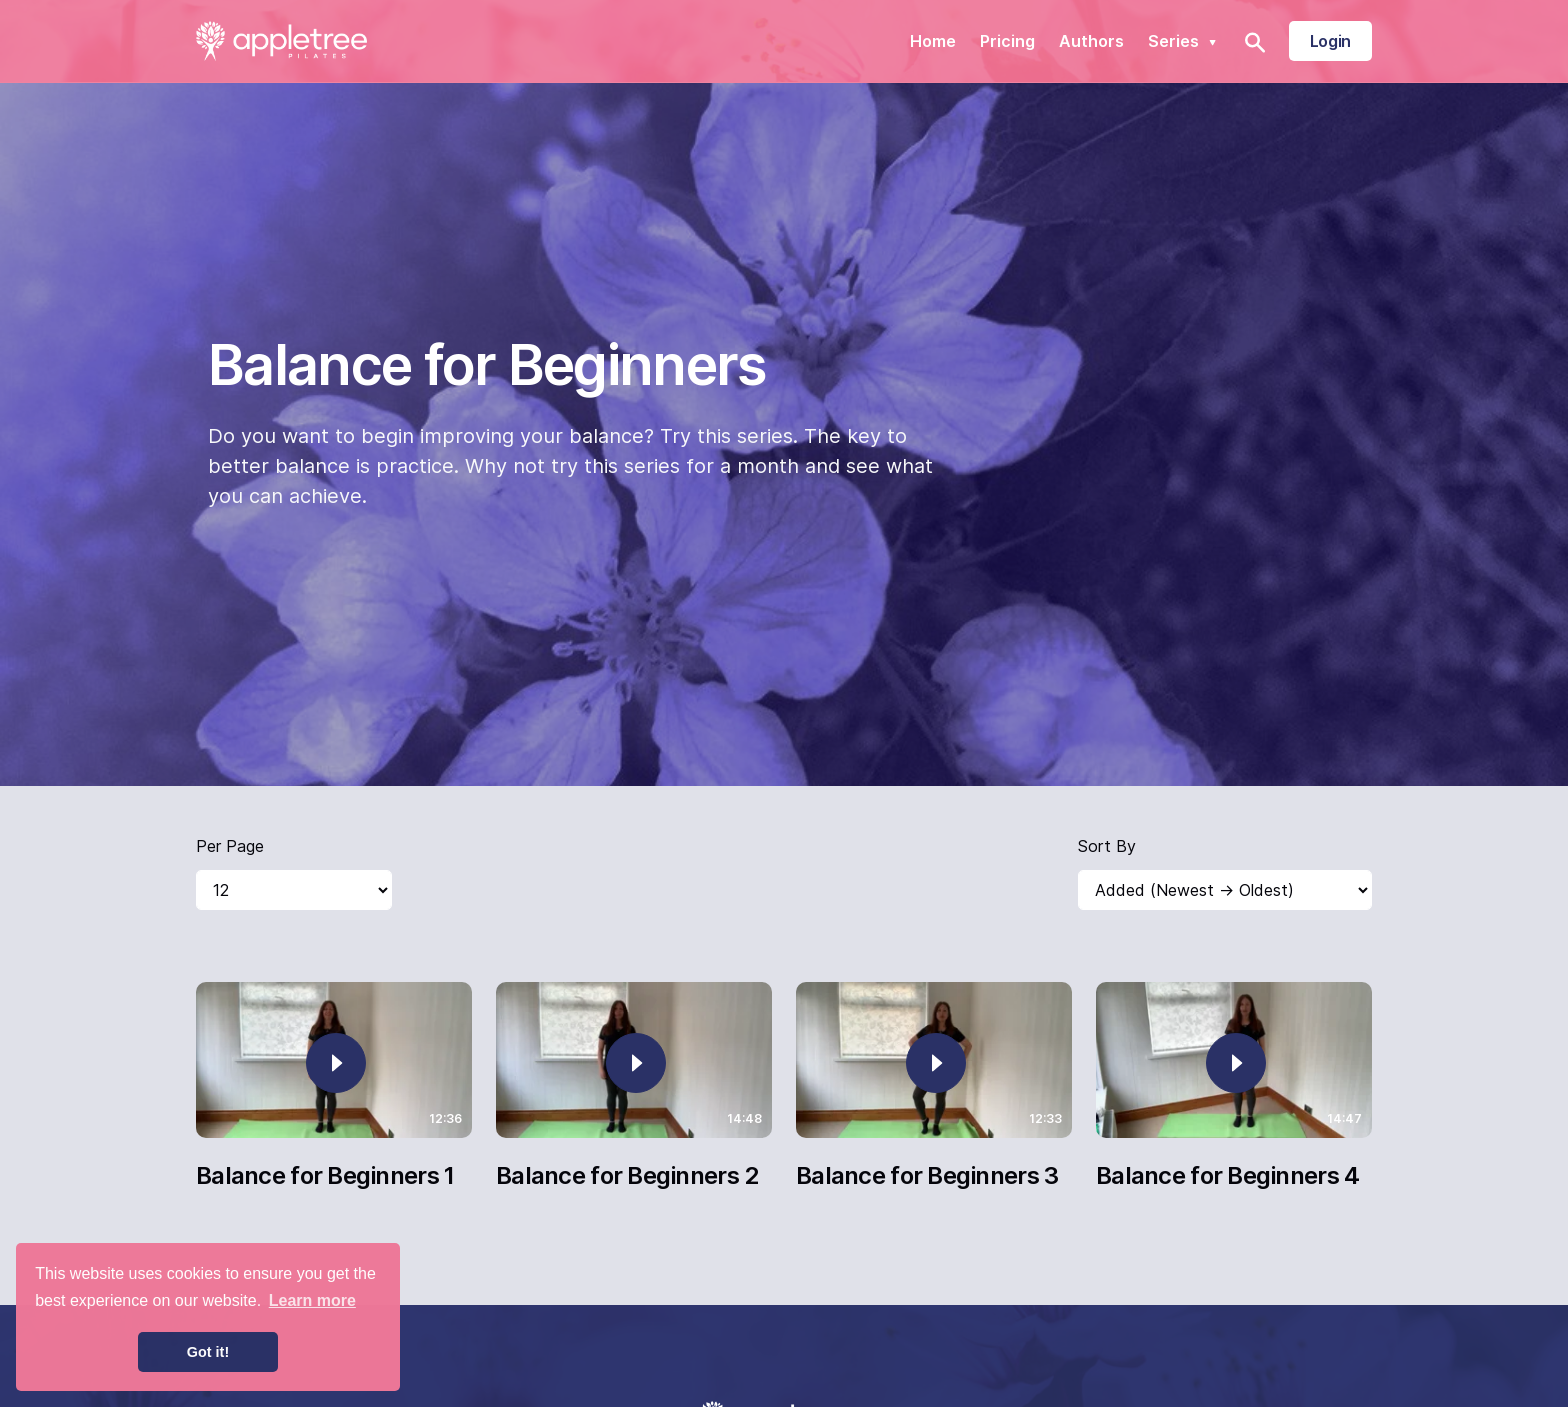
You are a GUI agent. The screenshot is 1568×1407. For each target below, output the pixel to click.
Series (1185, 41)
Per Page (230, 846)
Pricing (1007, 41)
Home (933, 41)
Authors (1091, 41)
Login (1330, 41)
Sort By (1107, 846)
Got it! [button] (208, 1352)
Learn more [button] (312, 1300)
